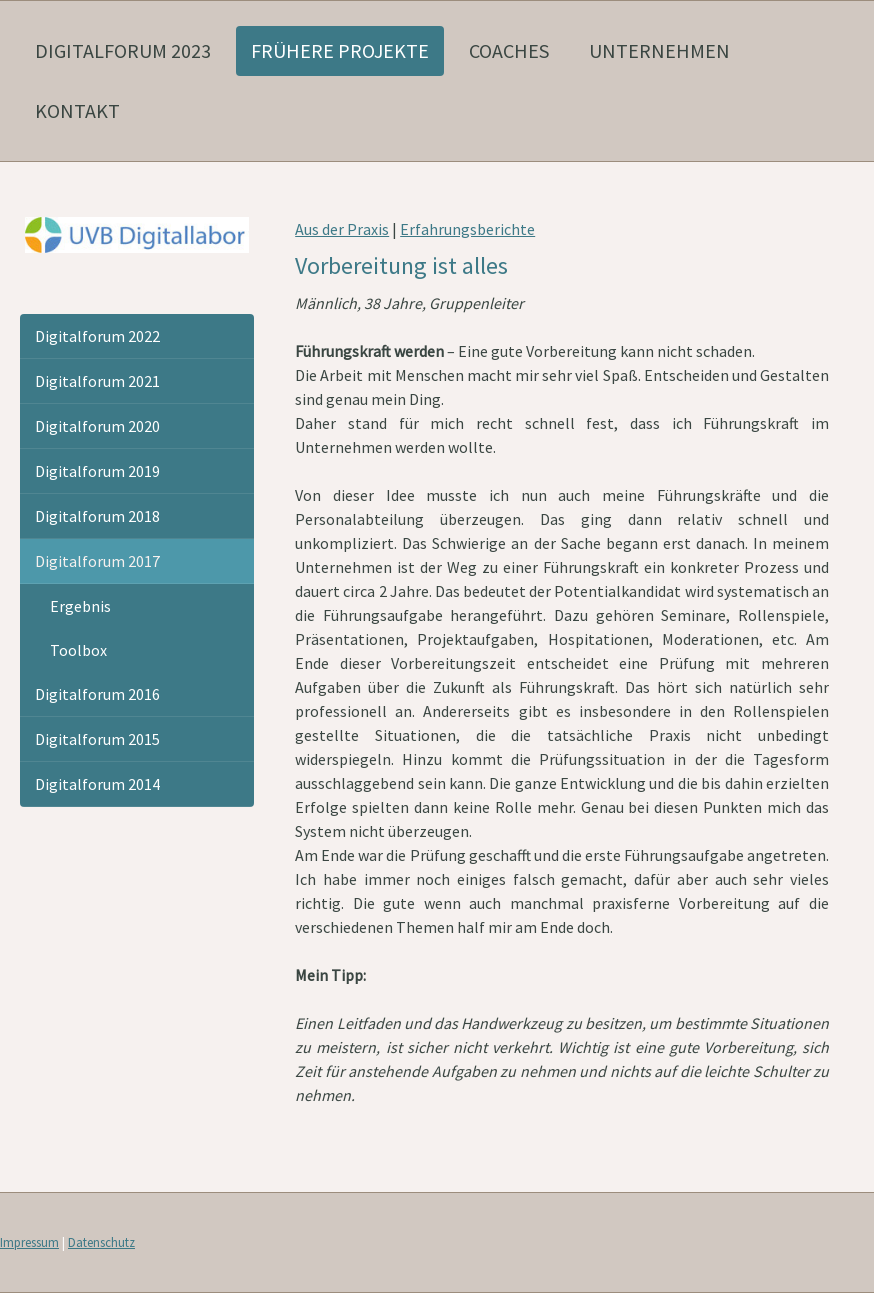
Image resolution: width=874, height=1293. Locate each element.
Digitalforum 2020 (97, 426)
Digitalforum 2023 (123, 50)
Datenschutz (101, 1242)
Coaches (509, 50)
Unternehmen (659, 50)
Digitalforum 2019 (97, 471)
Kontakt (77, 110)
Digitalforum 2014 (97, 784)
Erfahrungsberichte (467, 229)
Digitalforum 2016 (97, 694)
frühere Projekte (340, 50)
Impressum (29, 1242)
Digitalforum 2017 (97, 561)
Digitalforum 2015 (97, 739)
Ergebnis (80, 606)
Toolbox (78, 650)
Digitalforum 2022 (97, 336)
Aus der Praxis (342, 229)
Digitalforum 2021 (97, 381)
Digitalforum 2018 (97, 516)
